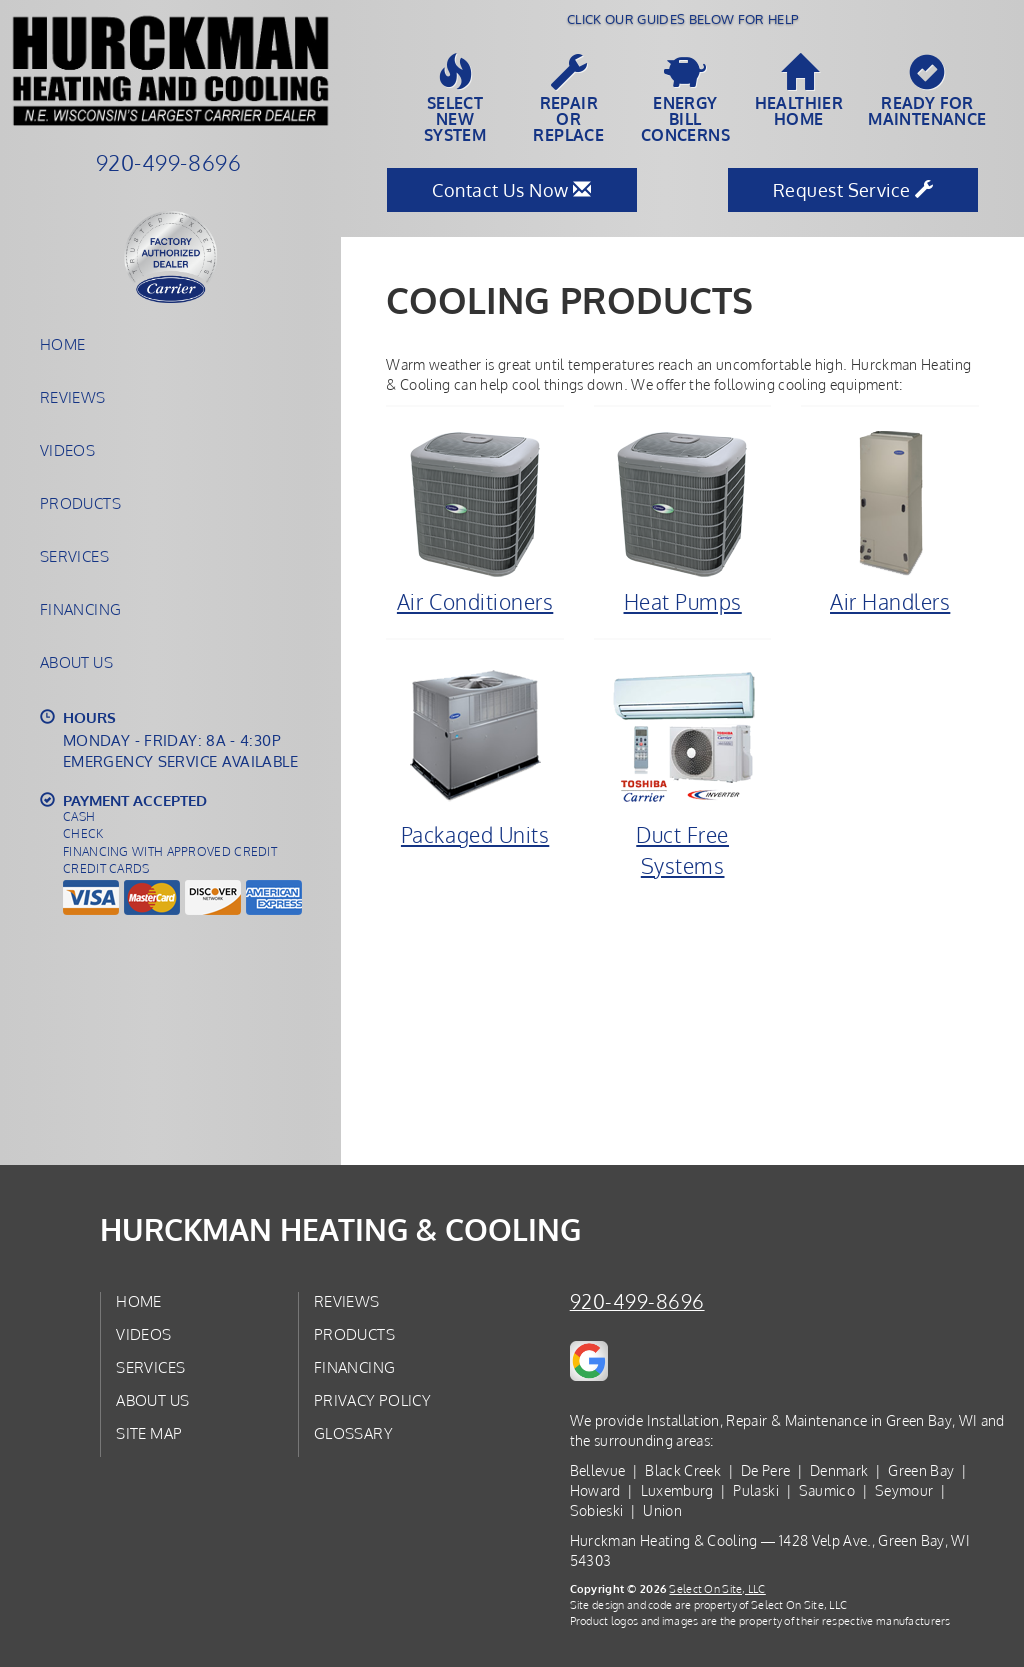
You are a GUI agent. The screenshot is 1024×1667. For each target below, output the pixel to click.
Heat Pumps (683, 521)
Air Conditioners (475, 521)
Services (74, 556)
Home (62, 344)
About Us (76, 662)
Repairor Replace (569, 99)
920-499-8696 (637, 1301)
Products (80, 503)
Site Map (149, 1433)
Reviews (73, 397)
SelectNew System (455, 99)
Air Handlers (890, 521)
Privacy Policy (372, 1400)
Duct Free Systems (683, 769)
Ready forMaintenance (927, 91)
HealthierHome (799, 91)
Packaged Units (475, 754)
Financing (80, 609)
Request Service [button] (853, 190)
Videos (67, 450)
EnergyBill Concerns (685, 99)
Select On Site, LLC (717, 1588)
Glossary (353, 1433)
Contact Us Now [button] (511, 190)
